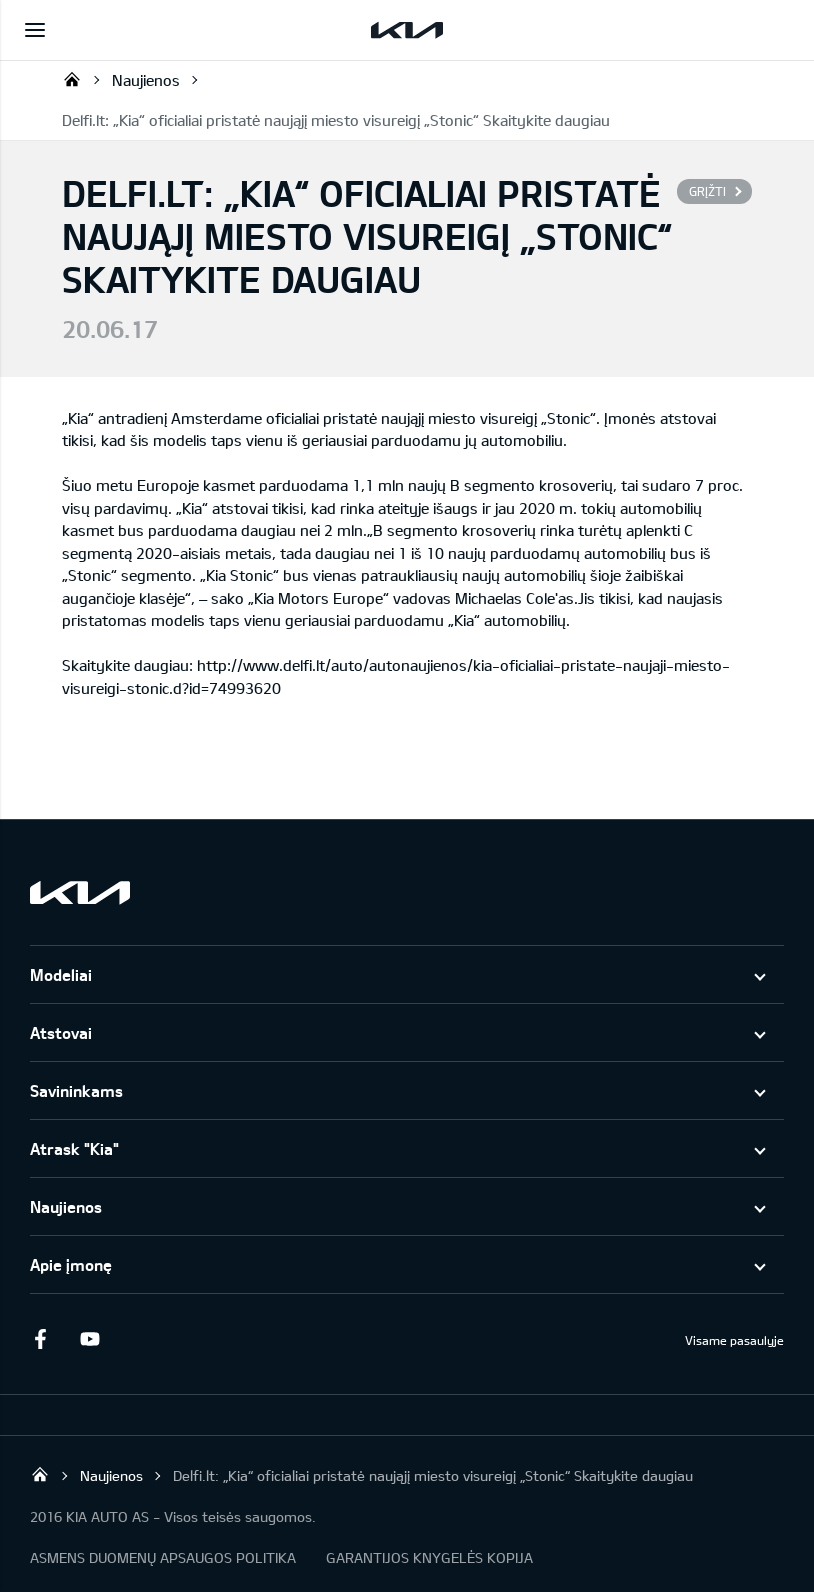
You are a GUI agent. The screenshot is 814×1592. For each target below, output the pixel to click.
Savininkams (76, 1090)
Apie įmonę (71, 1264)
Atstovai (61, 1032)
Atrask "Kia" (74, 1148)
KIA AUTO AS (72, 79)
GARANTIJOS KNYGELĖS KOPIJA (429, 1557)
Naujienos (146, 80)
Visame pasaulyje (734, 1340)
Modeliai (61, 974)
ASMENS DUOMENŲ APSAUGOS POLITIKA (163, 1557)
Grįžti (707, 191)
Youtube (90, 1339)
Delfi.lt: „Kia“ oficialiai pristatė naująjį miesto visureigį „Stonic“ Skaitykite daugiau (336, 120)
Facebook (40, 1339)
